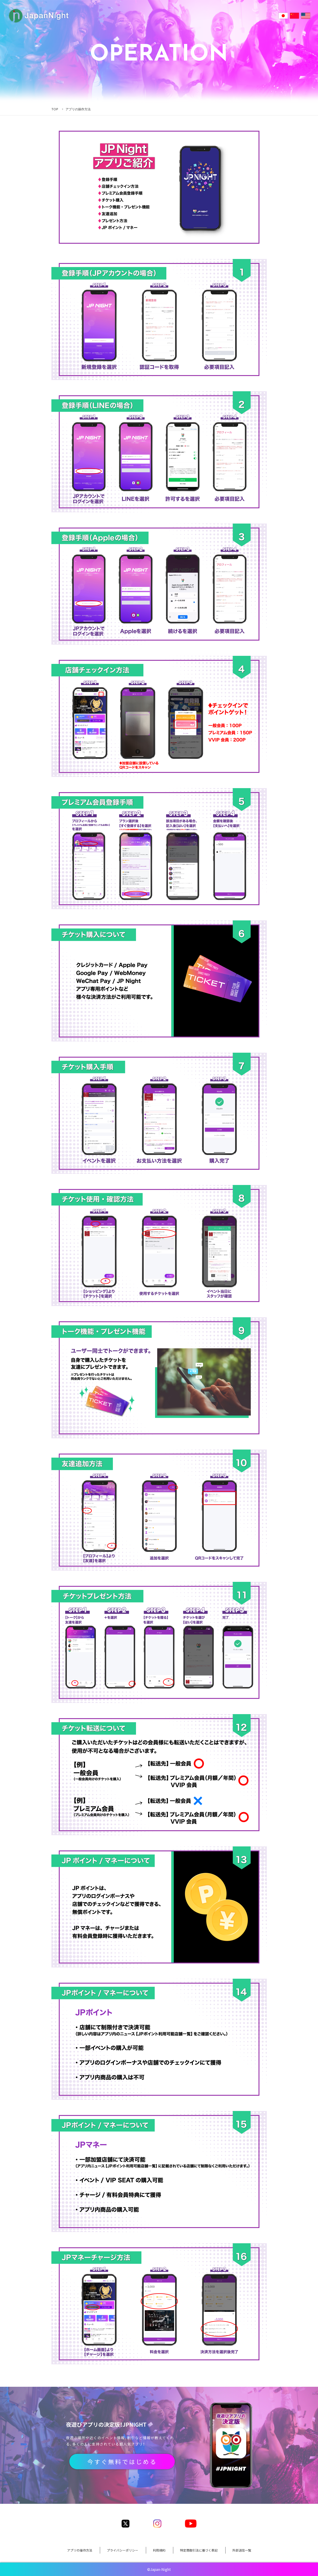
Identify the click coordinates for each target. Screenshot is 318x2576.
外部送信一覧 (241, 2550)
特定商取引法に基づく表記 (199, 2550)
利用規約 (159, 2550)
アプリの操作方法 (78, 109)
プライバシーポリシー (122, 2550)
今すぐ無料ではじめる (122, 2461)
